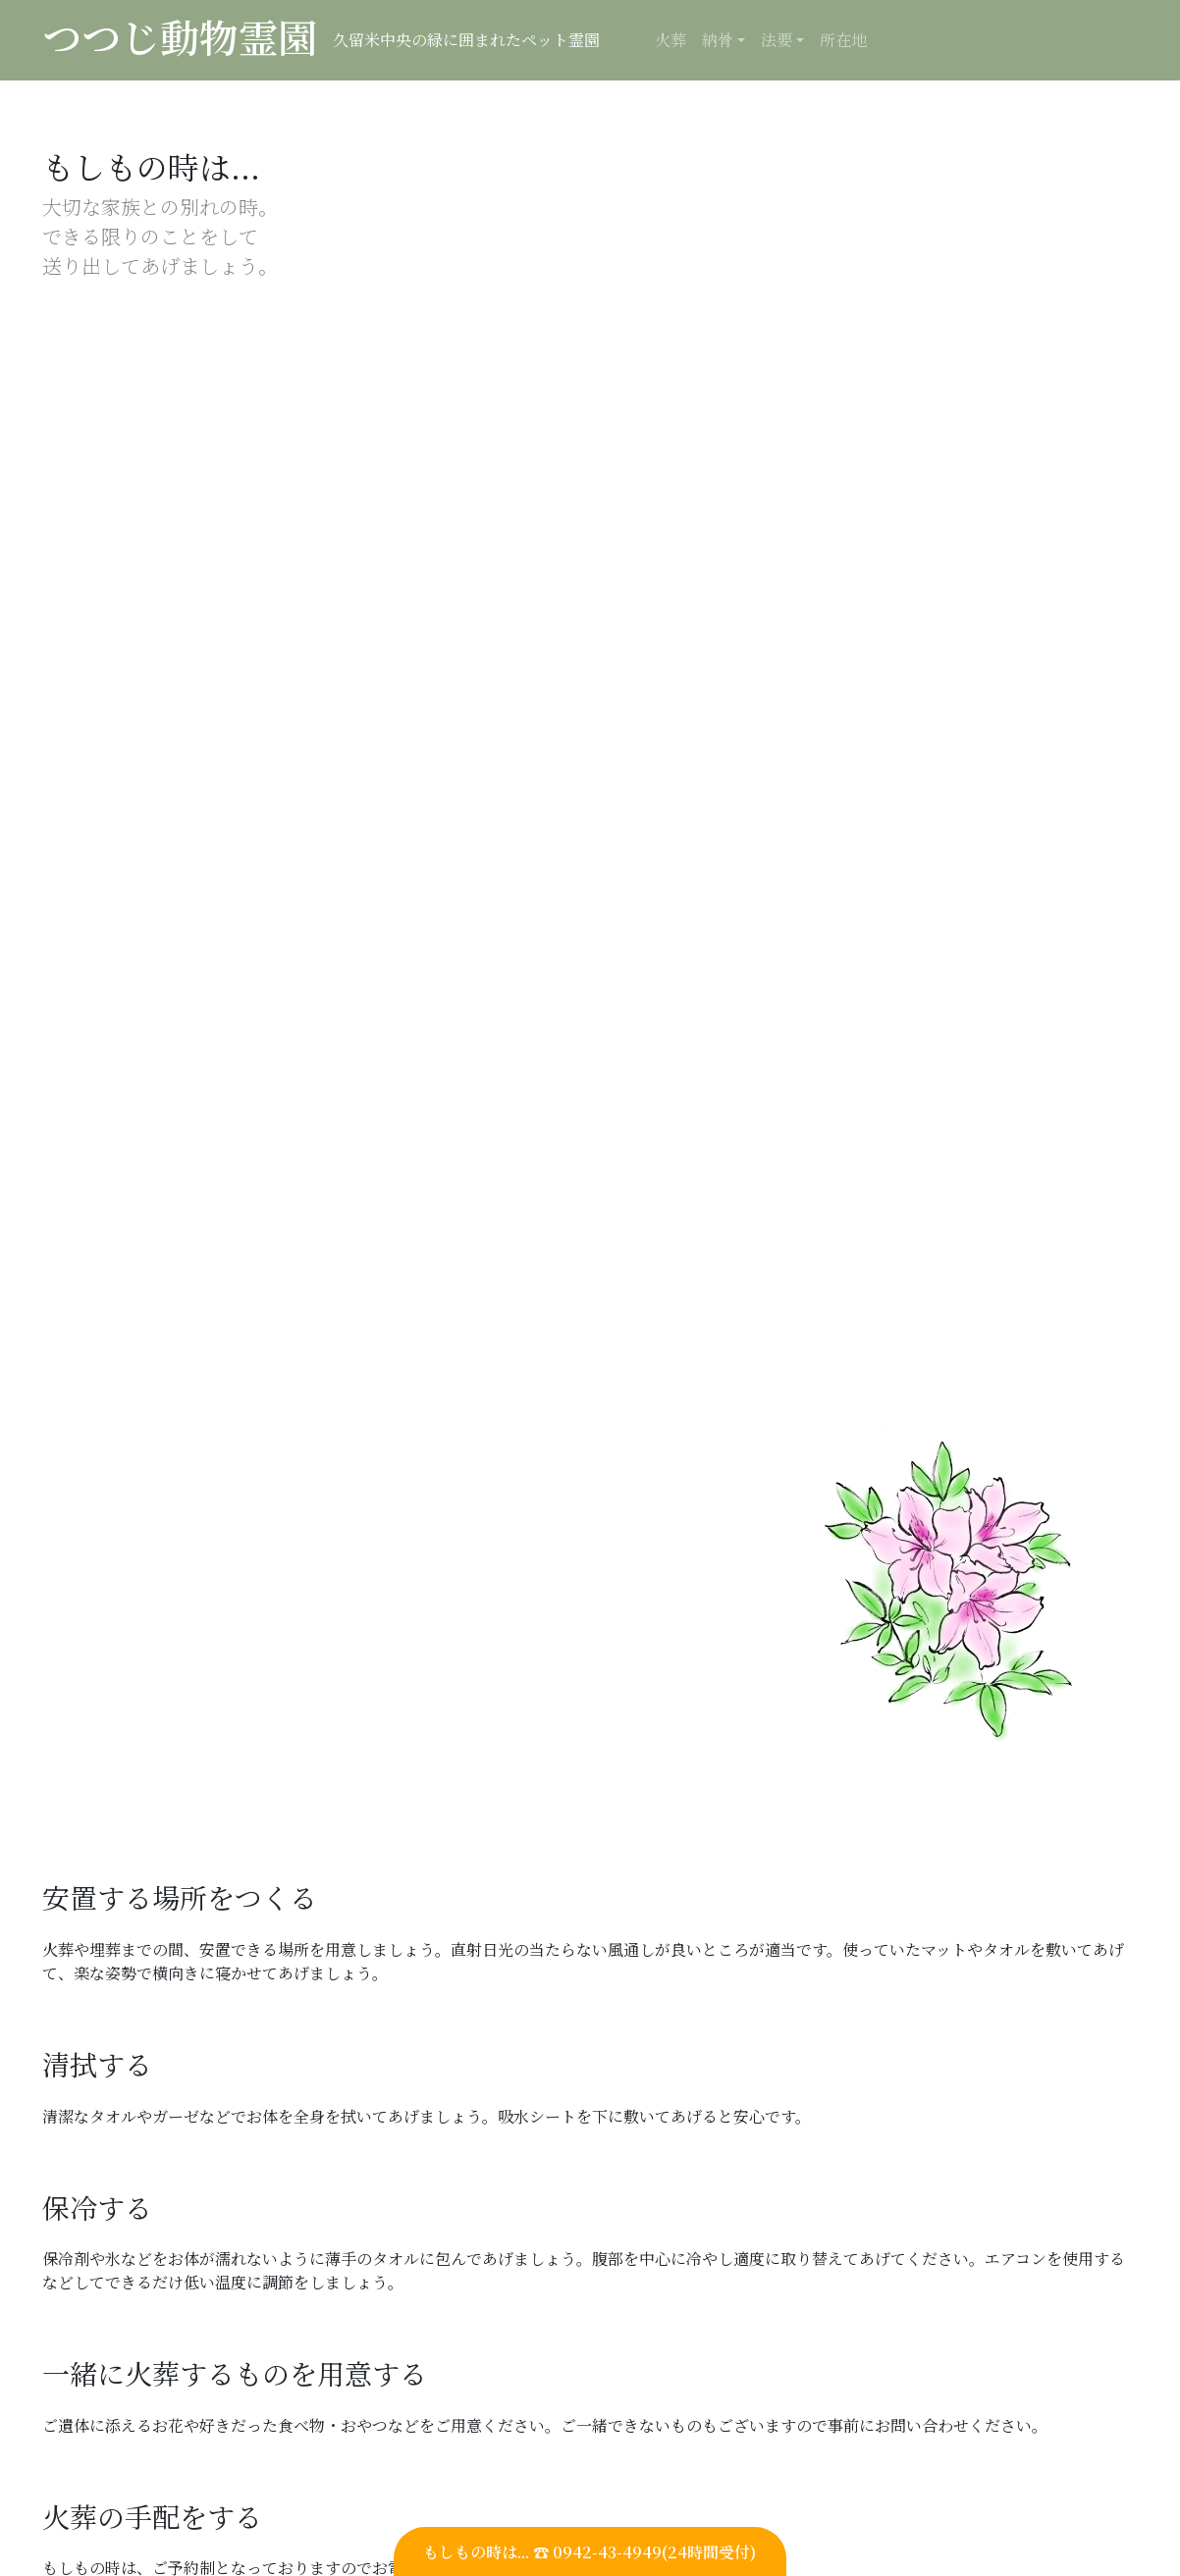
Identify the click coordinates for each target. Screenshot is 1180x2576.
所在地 (843, 39)
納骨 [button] (717, 39)
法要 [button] (776, 39)
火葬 (670, 39)
